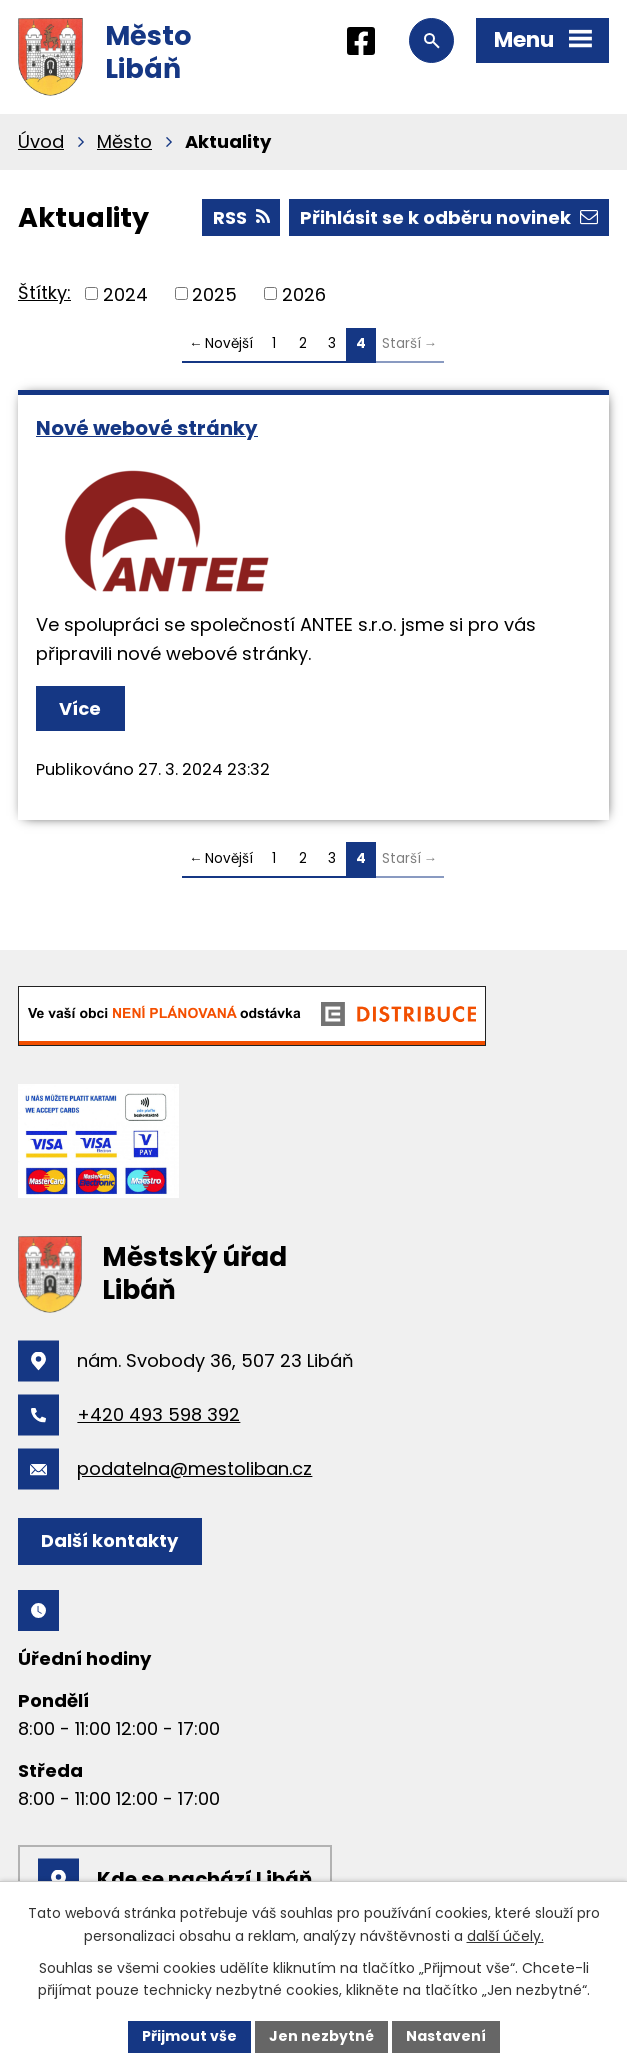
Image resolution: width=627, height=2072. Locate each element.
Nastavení (446, 2036)
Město (124, 141)
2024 (125, 293)
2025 (214, 293)
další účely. (505, 1936)
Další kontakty (109, 1540)
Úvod (41, 141)
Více (80, 708)
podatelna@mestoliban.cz (194, 1468)
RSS (241, 217)
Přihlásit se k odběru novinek (449, 217)
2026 (304, 293)
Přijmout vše (189, 2036)
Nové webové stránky (147, 428)
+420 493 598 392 (158, 1414)
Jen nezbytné (321, 2036)
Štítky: (44, 292)
